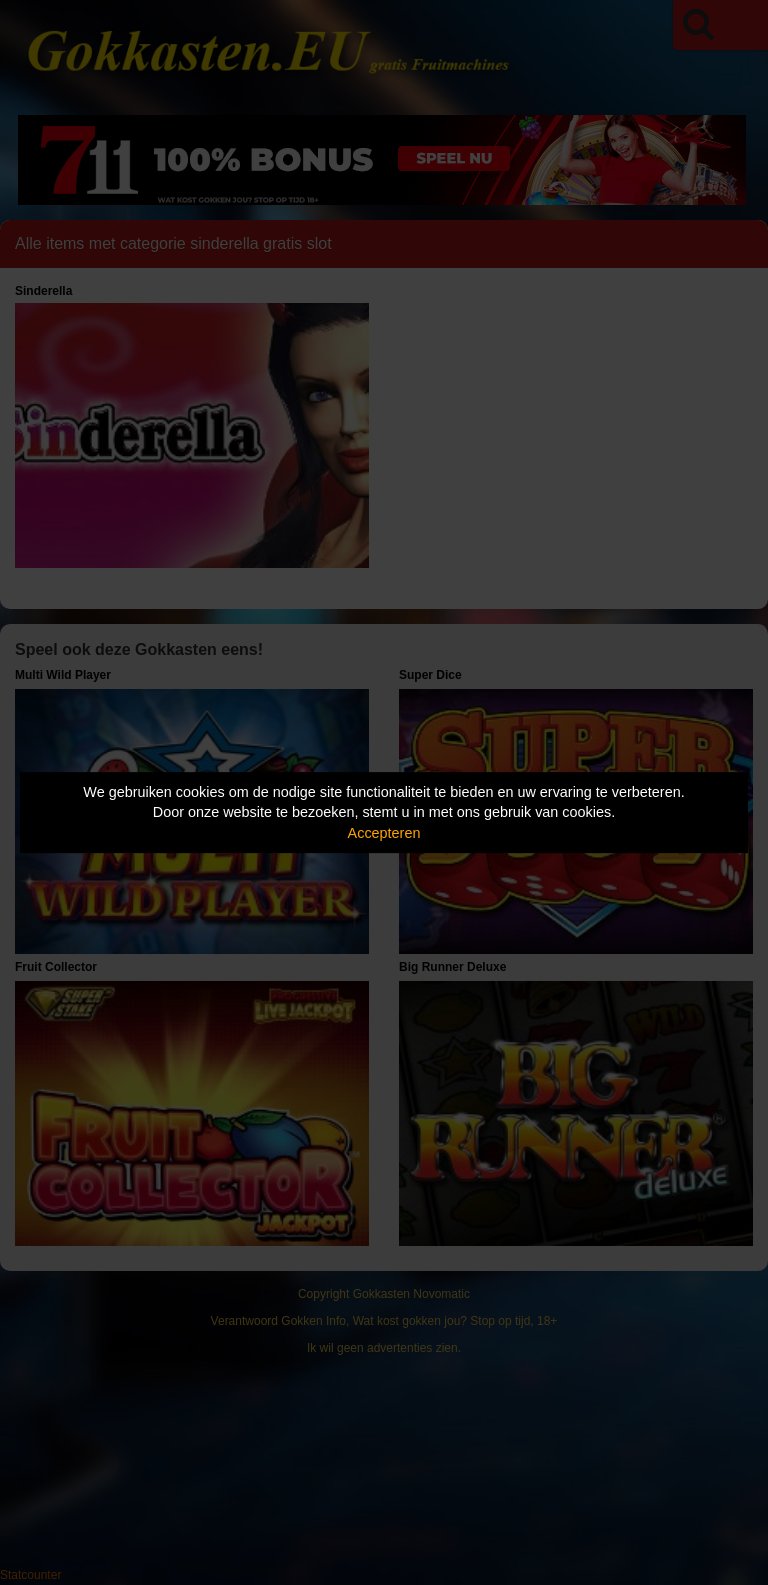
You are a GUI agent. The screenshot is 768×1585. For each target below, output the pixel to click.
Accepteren (384, 833)
